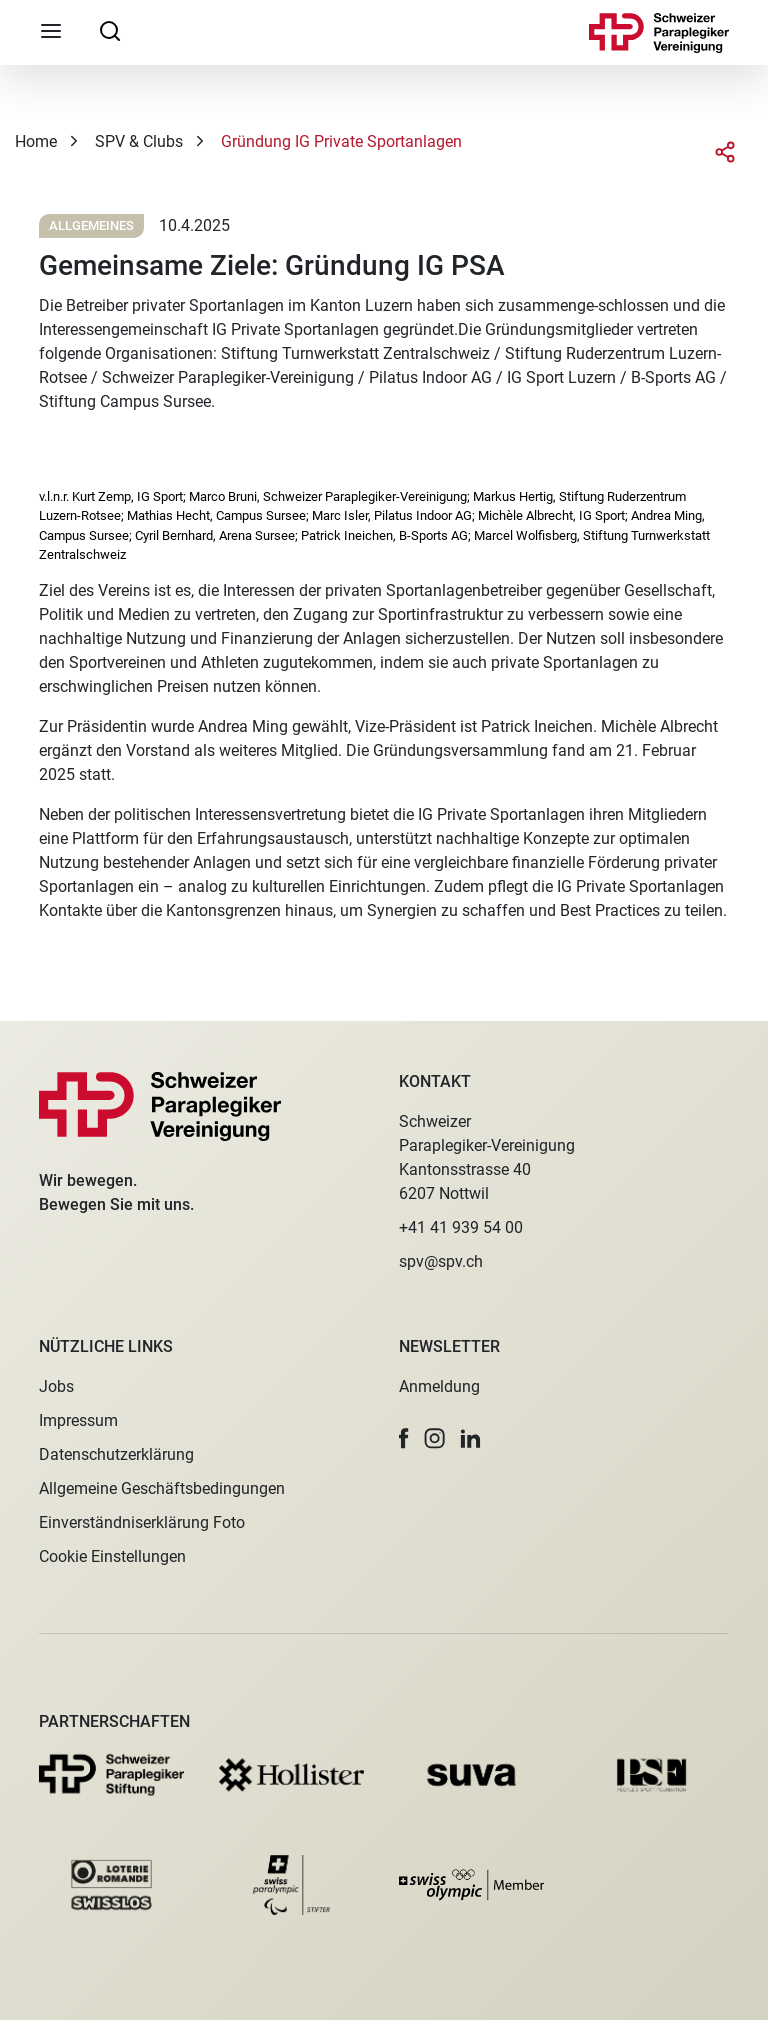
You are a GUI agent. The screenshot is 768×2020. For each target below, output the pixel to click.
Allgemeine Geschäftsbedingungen (162, 1488)
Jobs (56, 1386)
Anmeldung (439, 1386)
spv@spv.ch (441, 1261)
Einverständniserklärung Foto (142, 1522)
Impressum (78, 1420)
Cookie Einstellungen (112, 1556)
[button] (404, 1438)
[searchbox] (110, 30)
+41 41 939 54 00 (461, 1227)
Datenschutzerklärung (116, 1454)
